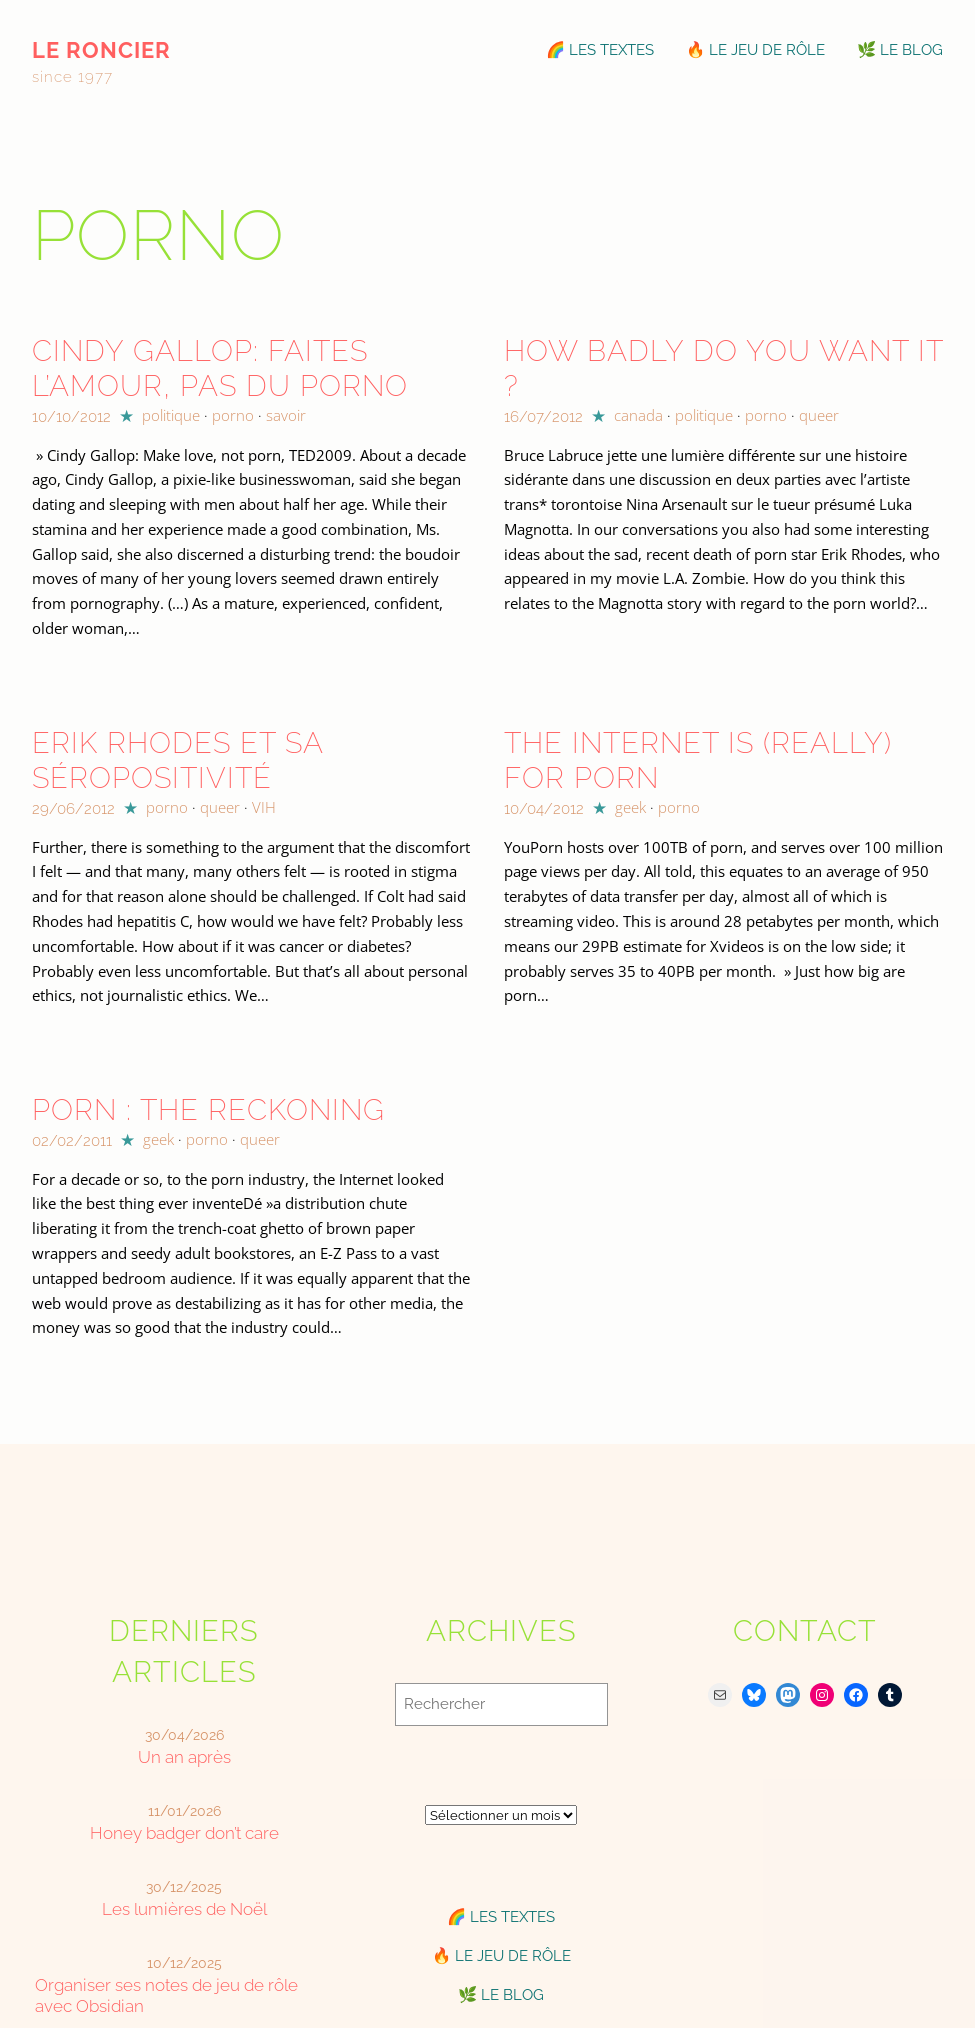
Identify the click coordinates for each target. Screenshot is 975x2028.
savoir (286, 415)
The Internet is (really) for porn (698, 760)
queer (819, 415)
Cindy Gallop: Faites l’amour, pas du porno (220, 368)
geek (630, 807)
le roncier (101, 50)
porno (233, 415)
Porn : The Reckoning (208, 1109)
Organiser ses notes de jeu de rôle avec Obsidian (166, 1995)
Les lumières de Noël (184, 1909)
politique (171, 415)
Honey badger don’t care (184, 1833)
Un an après (184, 1757)
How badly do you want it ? (723, 368)
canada (638, 415)
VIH (264, 807)
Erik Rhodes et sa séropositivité (177, 760)
